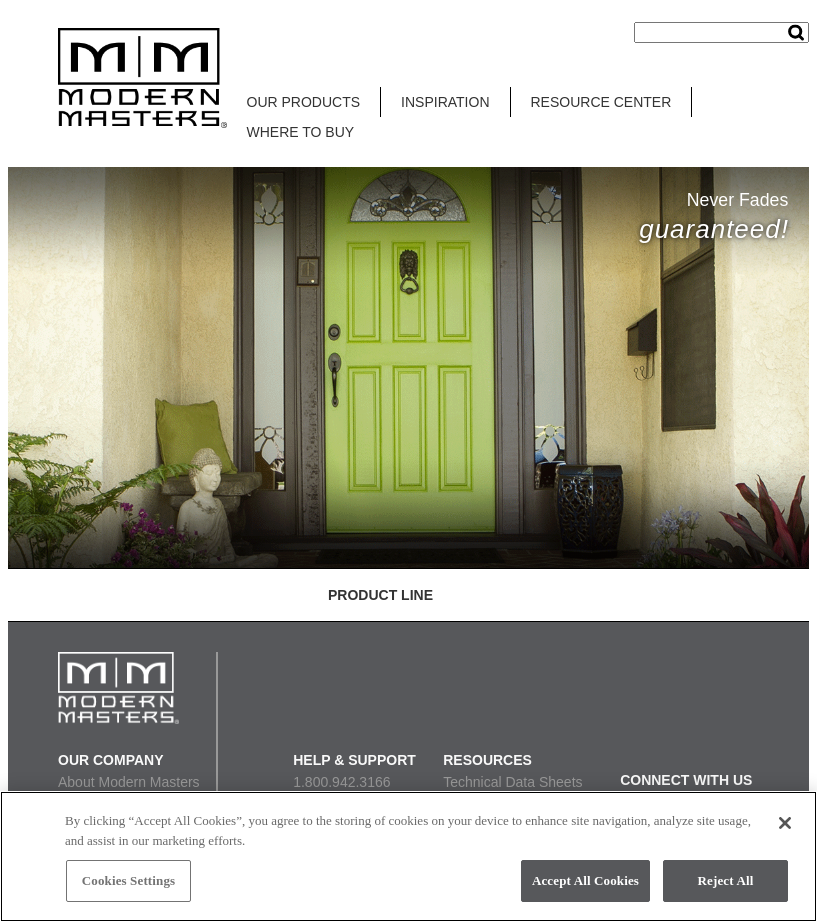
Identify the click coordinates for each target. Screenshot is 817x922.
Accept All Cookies (585, 880)
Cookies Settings (128, 880)
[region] (408, 856)
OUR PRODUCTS (304, 102)
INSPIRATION (445, 102)
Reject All (726, 880)
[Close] (785, 823)
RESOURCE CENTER (601, 102)
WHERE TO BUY (301, 132)
